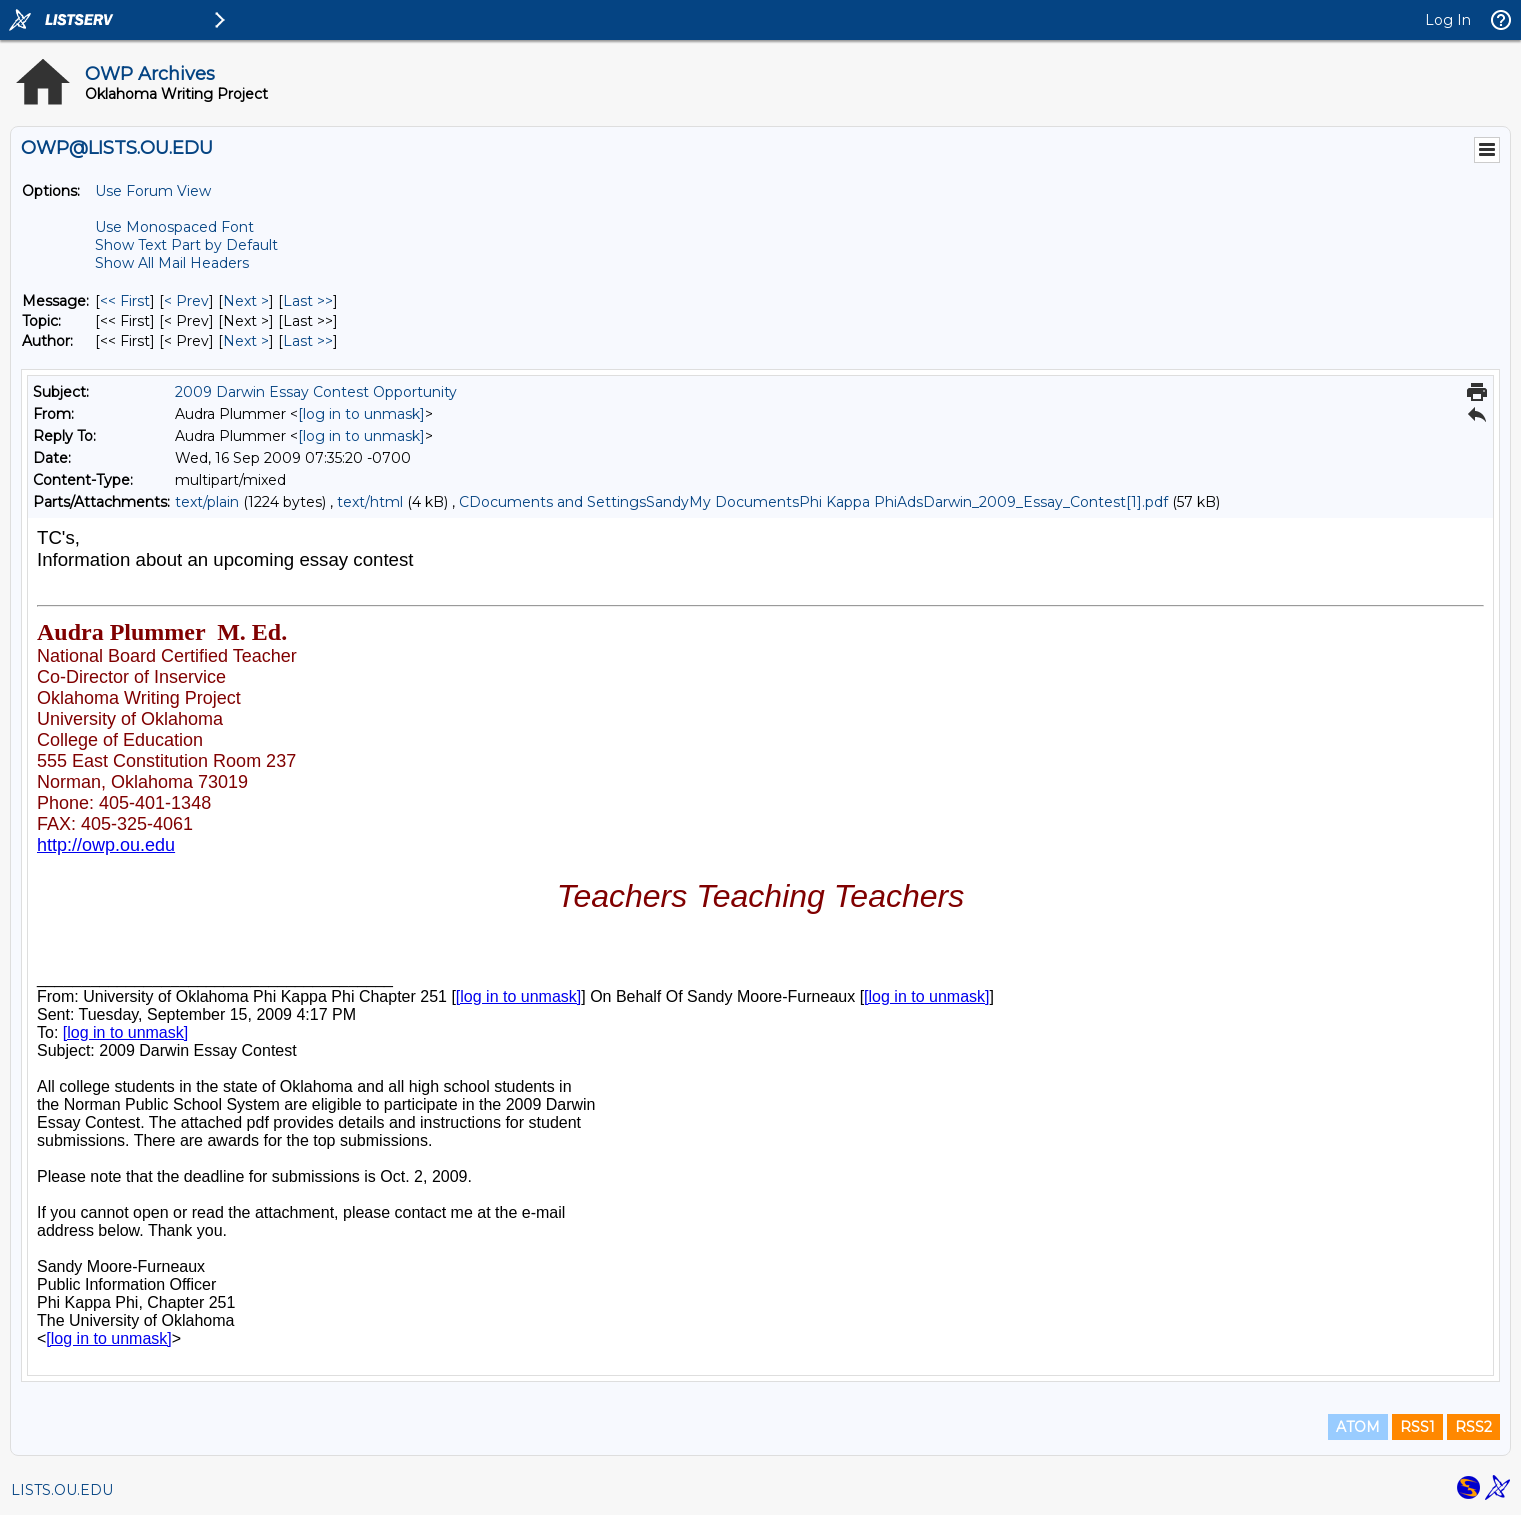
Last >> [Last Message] (308, 301)
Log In (1448, 20)
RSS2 (1473, 1427)
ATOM (1358, 1427)
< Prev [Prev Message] (186, 301)
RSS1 (1417, 1427)
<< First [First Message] (125, 301)
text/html (370, 502)
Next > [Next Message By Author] (246, 341)
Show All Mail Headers (172, 263)
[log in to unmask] (361, 414)
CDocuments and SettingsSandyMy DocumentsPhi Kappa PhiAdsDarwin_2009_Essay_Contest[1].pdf (813, 502)
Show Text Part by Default (186, 245)
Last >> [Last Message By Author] (308, 341)
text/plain (207, 502)
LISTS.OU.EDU (62, 1490)
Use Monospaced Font (174, 227)
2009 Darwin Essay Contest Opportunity (316, 392)
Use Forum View (153, 191)
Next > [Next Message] (246, 301)
